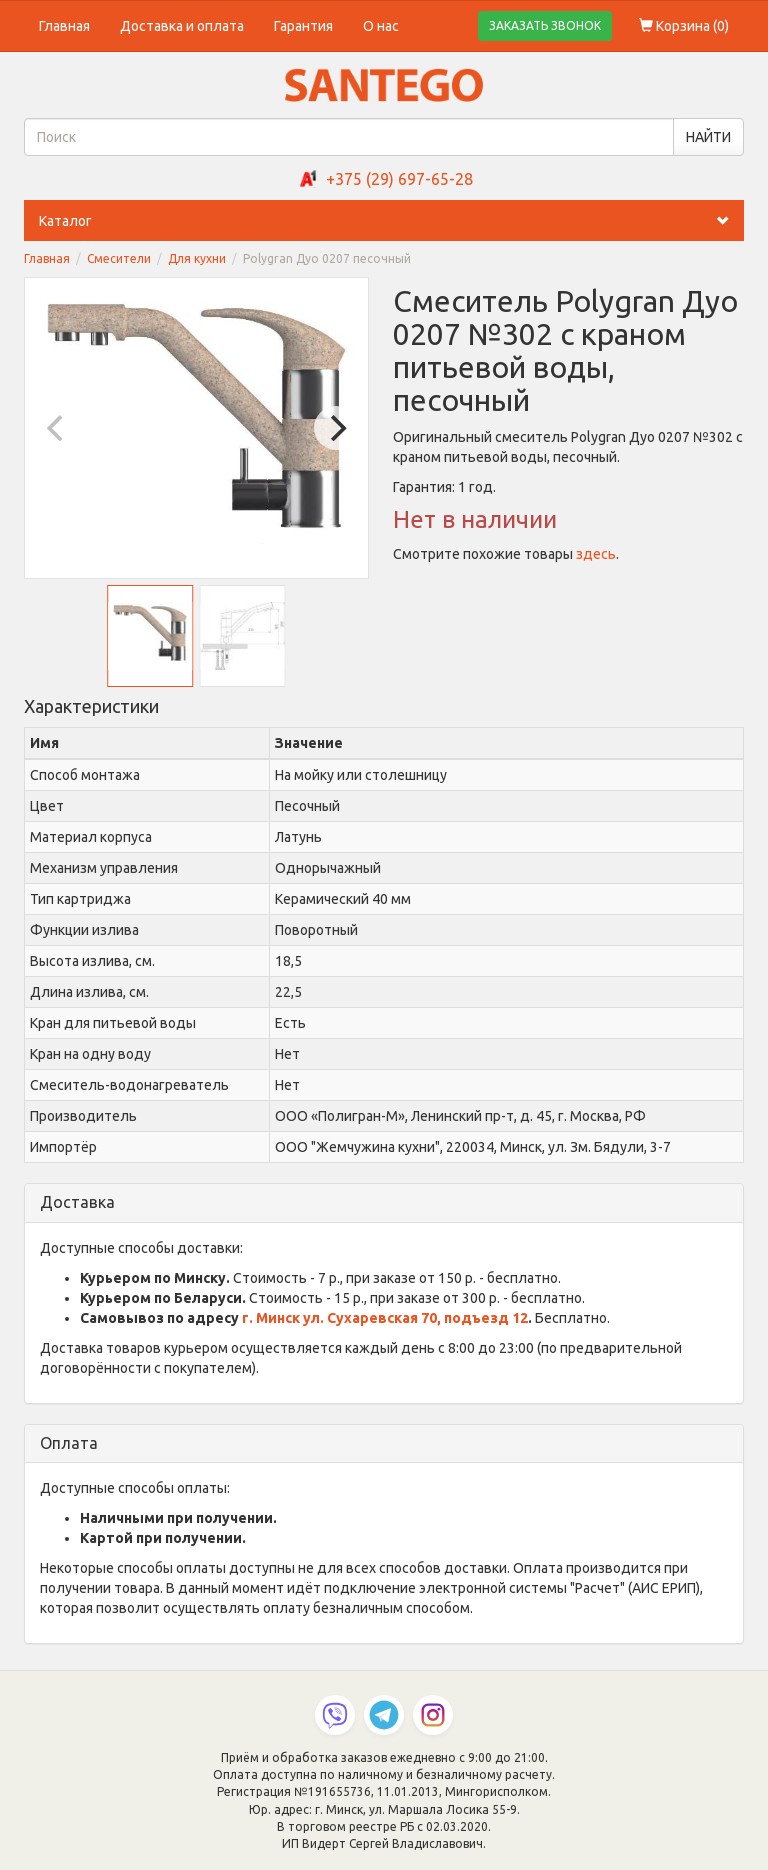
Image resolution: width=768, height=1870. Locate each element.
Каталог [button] (391, 221)
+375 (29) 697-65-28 (399, 179)
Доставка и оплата (182, 26)
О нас (381, 26)
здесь (596, 554)
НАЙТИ (708, 137)
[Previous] (57, 428)
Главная (64, 26)
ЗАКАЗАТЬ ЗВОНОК (545, 25)
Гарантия (303, 26)
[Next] (336, 428)
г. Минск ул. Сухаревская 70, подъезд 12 (385, 1318)
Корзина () (684, 26)
